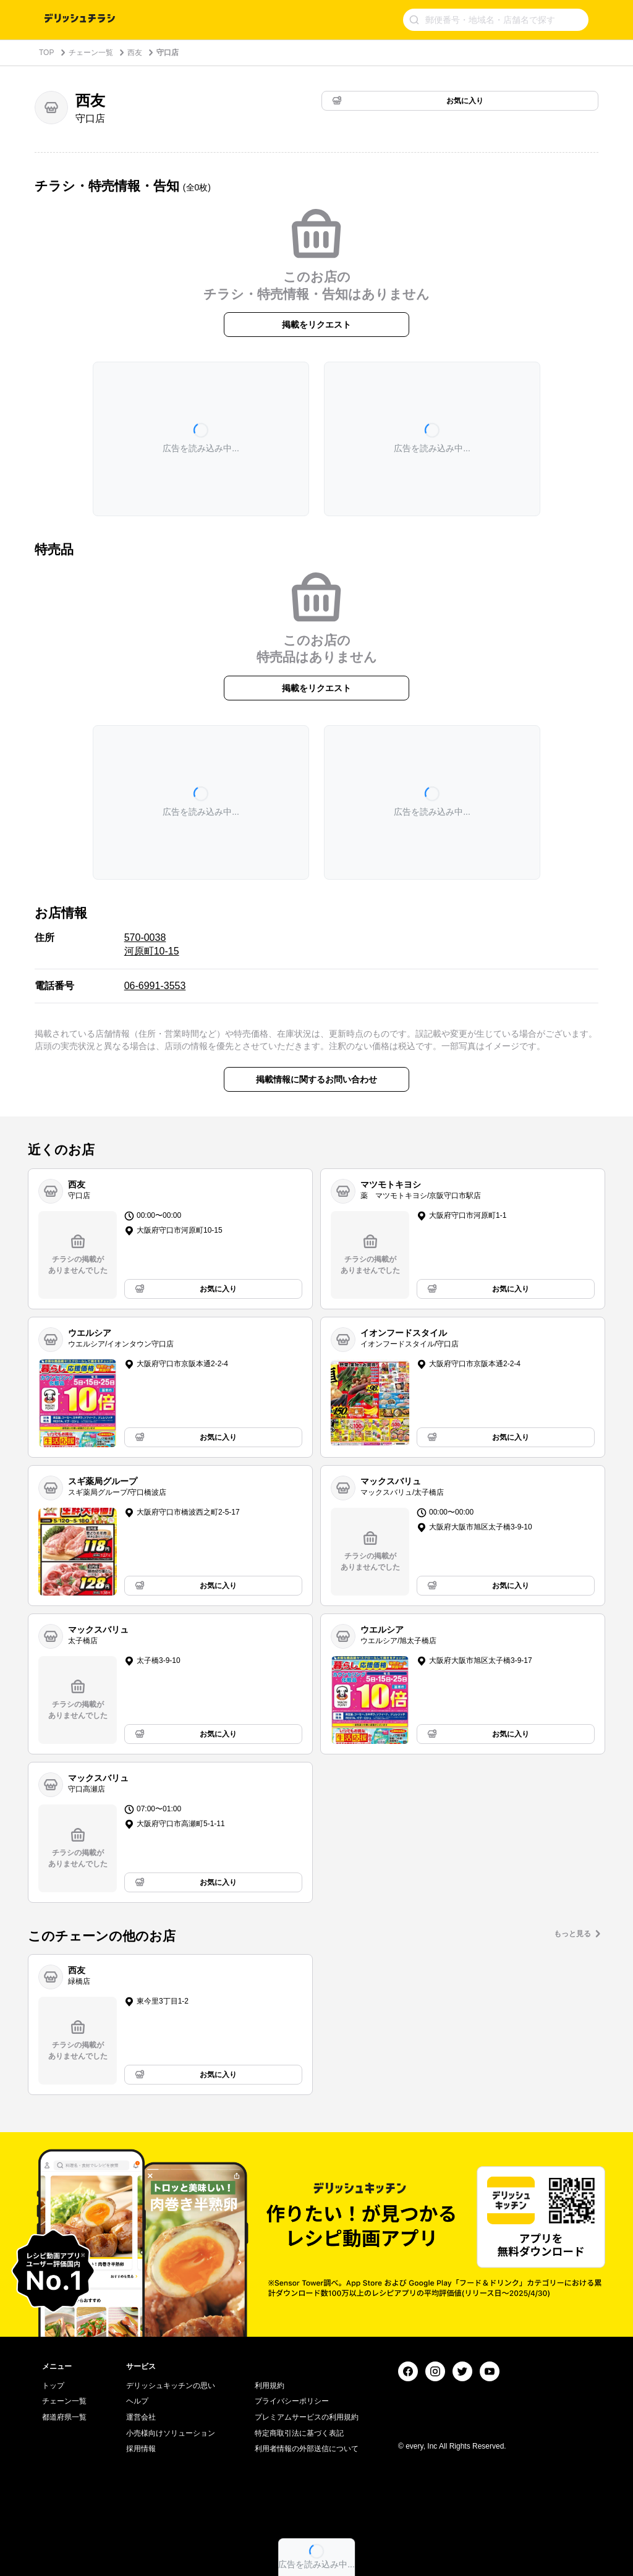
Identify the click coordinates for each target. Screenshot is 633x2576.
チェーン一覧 (91, 52)
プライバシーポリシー (292, 2401)
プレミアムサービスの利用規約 (307, 2417)
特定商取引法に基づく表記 (299, 2433)
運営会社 (141, 2417)
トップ (53, 2385)
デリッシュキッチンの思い (170, 2385)
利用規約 (269, 2385)
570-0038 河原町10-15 (151, 944)
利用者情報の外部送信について (307, 2448)
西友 (134, 52)
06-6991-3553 (155, 985)
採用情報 (141, 2448)
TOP (46, 52)
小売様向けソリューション (170, 2433)
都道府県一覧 (64, 2417)
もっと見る (572, 1933)
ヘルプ (137, 2401)
